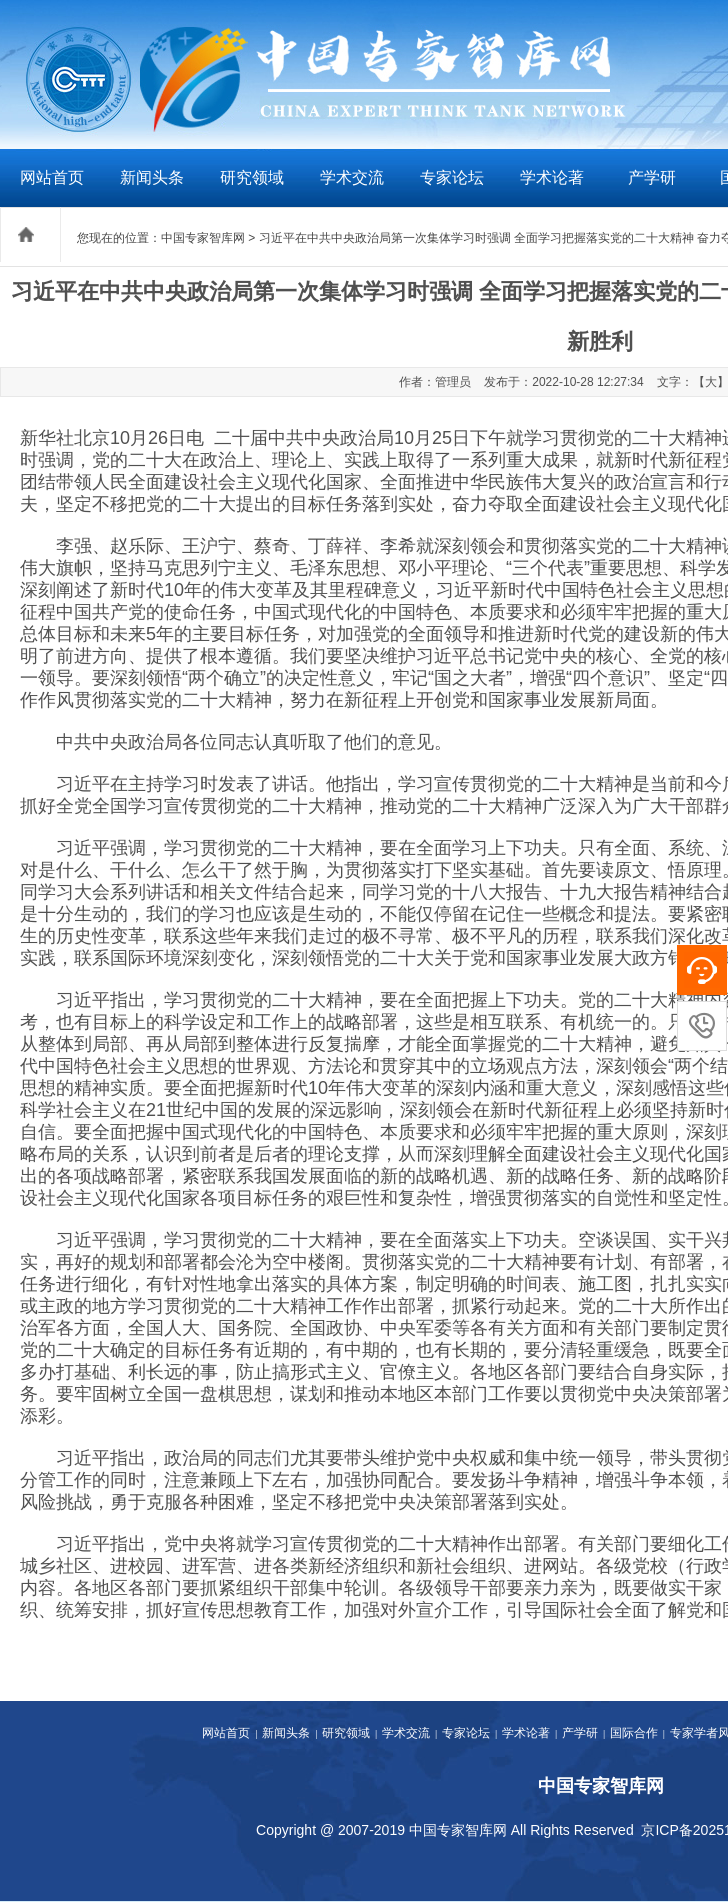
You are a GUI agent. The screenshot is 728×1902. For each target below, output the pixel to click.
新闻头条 (152, 177)
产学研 (652, 177)
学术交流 (352, 177)
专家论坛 (452, 177)
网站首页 (52, 177)
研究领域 (252, 177)
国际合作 (634, 1733)
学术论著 (552, 177)
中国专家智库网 (203, 238)
